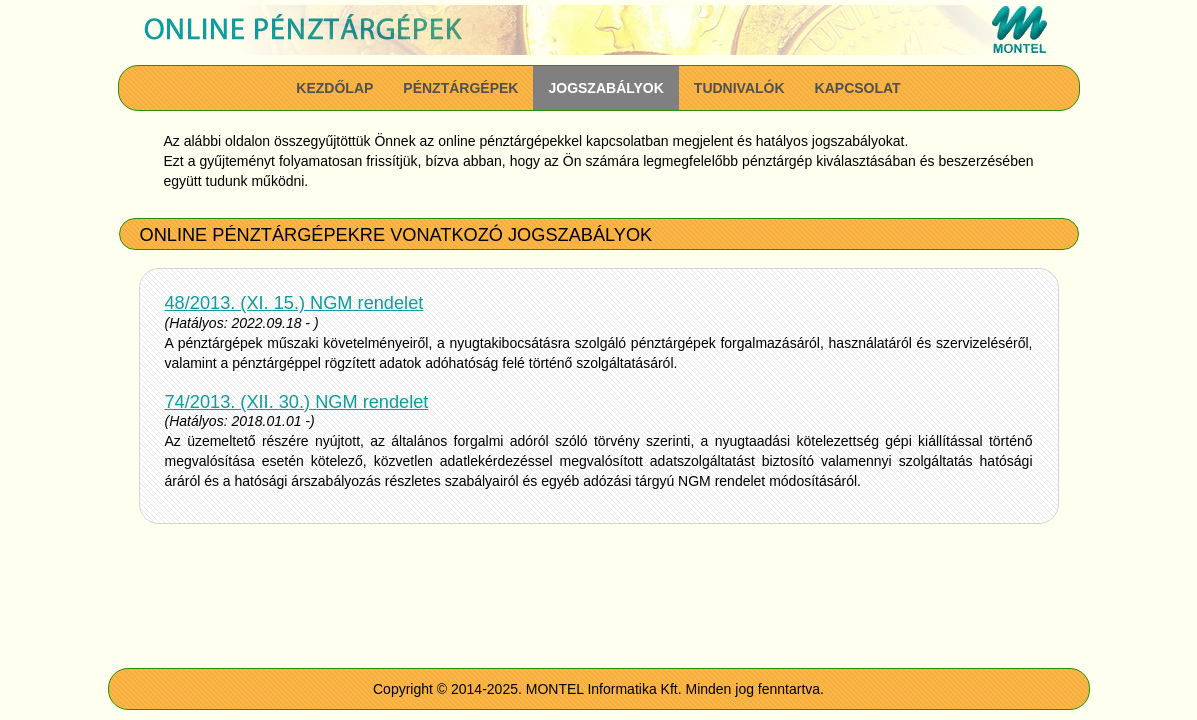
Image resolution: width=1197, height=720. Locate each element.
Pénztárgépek (460, 88)
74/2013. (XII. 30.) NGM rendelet (297, 402)
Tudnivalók (739, 88)
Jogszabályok (605, 88)
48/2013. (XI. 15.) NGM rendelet (294, 303)
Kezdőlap (334, 88)
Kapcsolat (858, 88)
